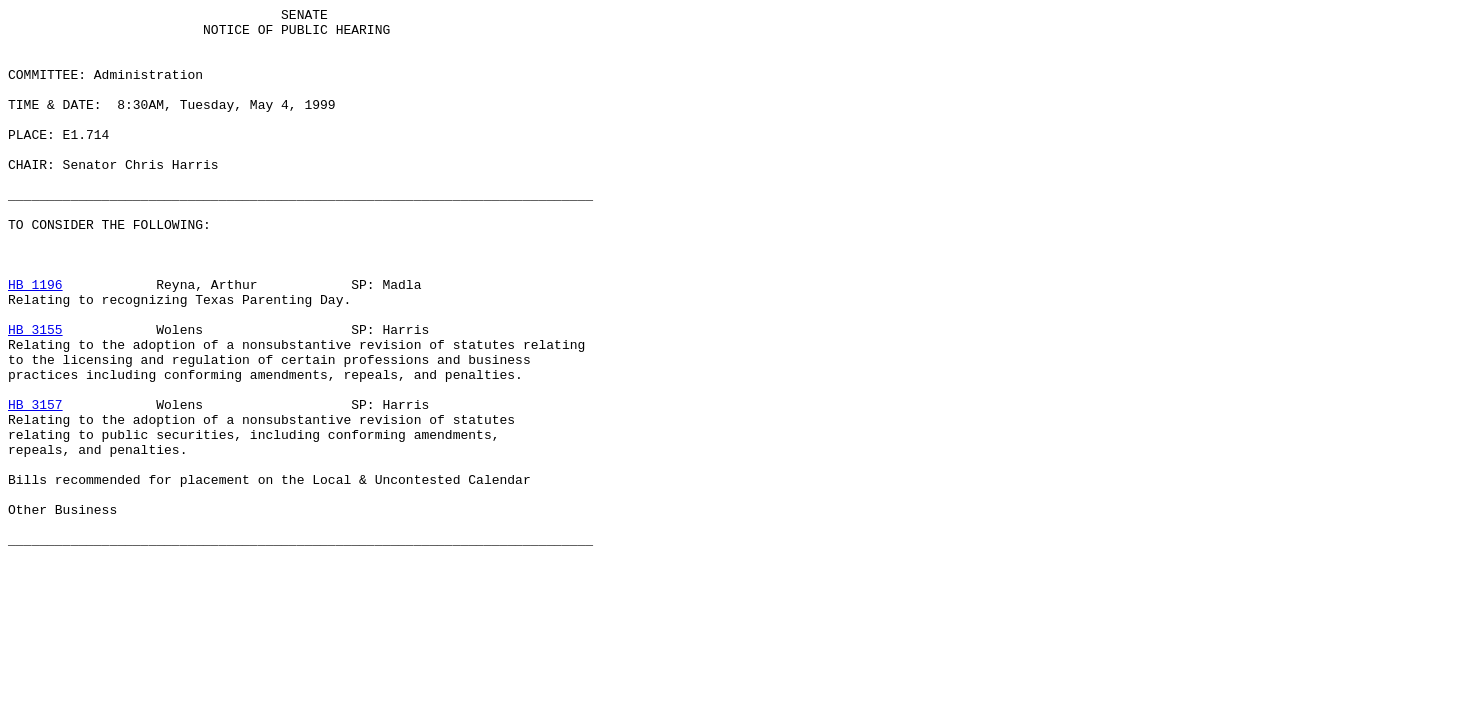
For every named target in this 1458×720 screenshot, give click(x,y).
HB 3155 (35, 395)
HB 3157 (35, 485)
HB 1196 (35, 341)
